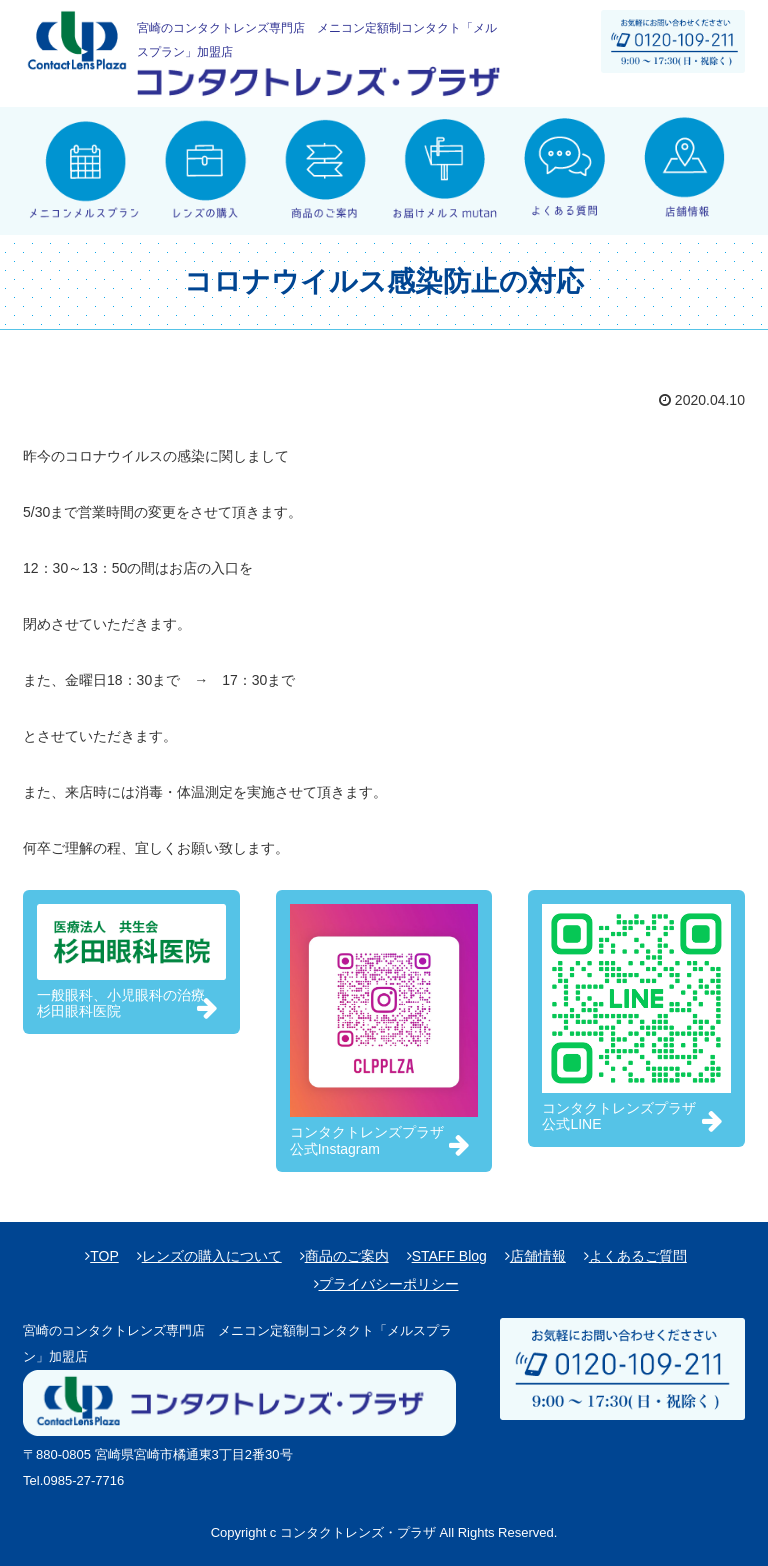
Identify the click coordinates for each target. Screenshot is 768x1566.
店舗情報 (538, 1256)
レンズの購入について (212, 1256)
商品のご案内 (347, 1256)
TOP (104, 1256)
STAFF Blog (449, 1256)
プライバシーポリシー (389, 1284)
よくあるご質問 (638, 1256)
